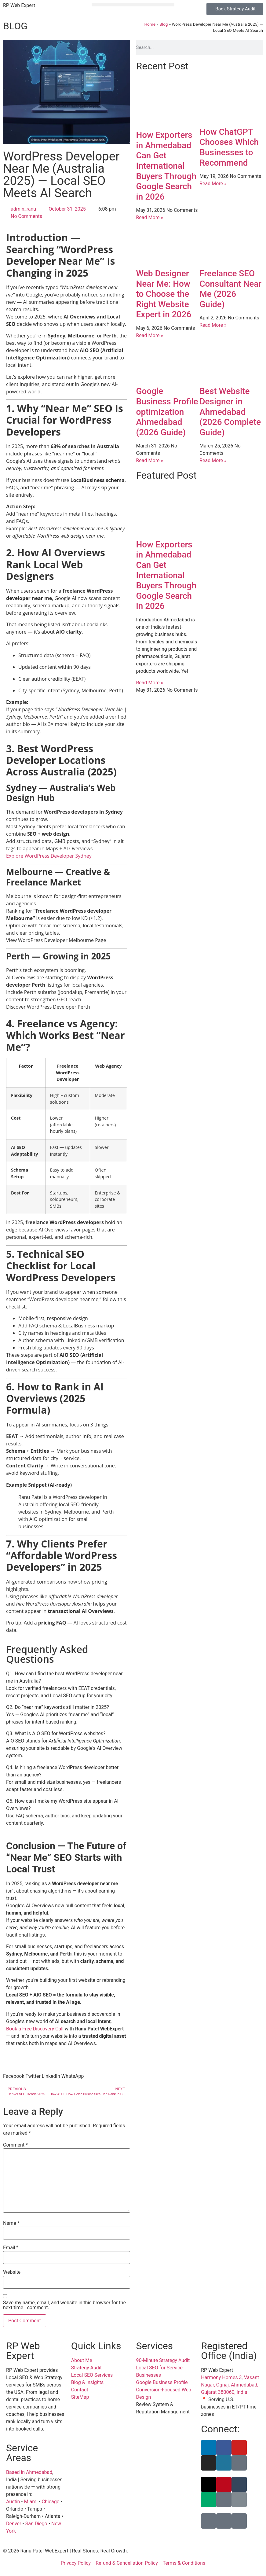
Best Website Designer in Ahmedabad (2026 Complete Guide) (230, 411)
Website (11, 2272)
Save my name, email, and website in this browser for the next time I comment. (64, 2305)
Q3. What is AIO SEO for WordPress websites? (56, 1733)
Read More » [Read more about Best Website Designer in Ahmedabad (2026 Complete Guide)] (212, 460)
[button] (133, 4)
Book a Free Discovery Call (35, 2029)
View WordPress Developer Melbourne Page (56, 940)
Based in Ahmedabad (29, 2472)
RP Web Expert (19, 5)
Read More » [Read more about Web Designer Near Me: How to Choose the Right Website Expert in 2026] (149, 335)
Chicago (51, 2501)
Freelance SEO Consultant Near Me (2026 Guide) (230, 288)
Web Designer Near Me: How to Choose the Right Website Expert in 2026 (163, 293)
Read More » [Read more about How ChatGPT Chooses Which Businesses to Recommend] (212, 183)
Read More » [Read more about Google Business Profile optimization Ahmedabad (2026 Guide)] (149, 460)
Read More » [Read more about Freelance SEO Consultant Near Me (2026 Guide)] (212, 325)
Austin (13, 2501)
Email (10, 2247)
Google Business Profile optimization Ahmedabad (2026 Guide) (167, 411)
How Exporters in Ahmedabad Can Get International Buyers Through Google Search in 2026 (166, 166)
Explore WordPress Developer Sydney (49, 855)
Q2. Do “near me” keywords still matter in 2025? (57, 1707)
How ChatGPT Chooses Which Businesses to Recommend (229, 147)
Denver (13, 2523)
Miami (31, 2501)
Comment (15, 2145)
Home (149, 24)
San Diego (36, 2523)
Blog (163, 24)
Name (11, 2223)
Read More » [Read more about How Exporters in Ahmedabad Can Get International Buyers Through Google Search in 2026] (149, 217)
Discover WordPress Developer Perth (48, 1006)
